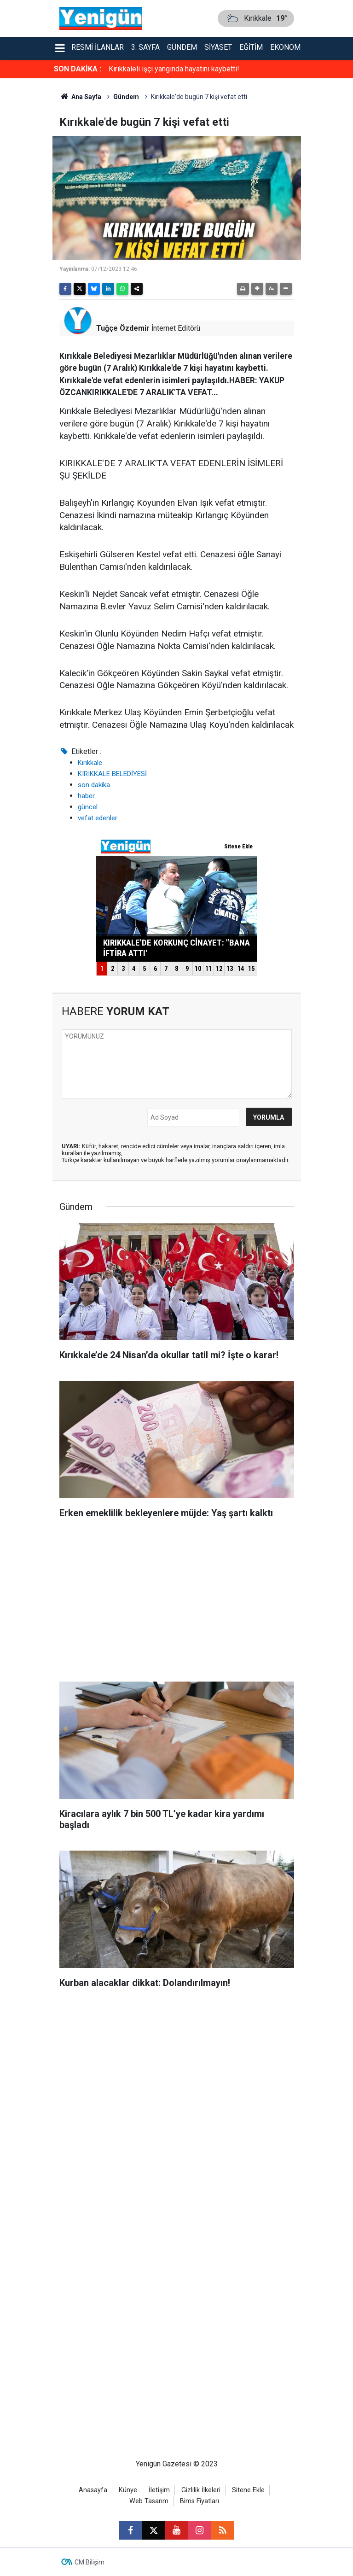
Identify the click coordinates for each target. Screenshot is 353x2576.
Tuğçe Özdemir (123, 328)
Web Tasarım (148, 2501)
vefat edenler (97, 818)
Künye (128, 2490)
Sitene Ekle (248, 2490)
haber (86, 796)
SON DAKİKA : (77, 68)
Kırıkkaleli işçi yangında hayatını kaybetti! (174, 68)
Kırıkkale (90, 763)
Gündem (182, 47)
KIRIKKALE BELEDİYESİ (112, 774)
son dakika (94, 785)
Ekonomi (286, 47)
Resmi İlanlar (97, 47)
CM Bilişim (89, 2562)
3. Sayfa (145, 47)
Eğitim (251, 47)
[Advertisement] (176, 1603)
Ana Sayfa (80, 96)
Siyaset (218, 47)
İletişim (159, 2490)
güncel (88, 807)
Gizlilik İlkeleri (200, 2490)
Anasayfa (93, 2490)
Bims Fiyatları (199, 2501)
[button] (257, 289)
